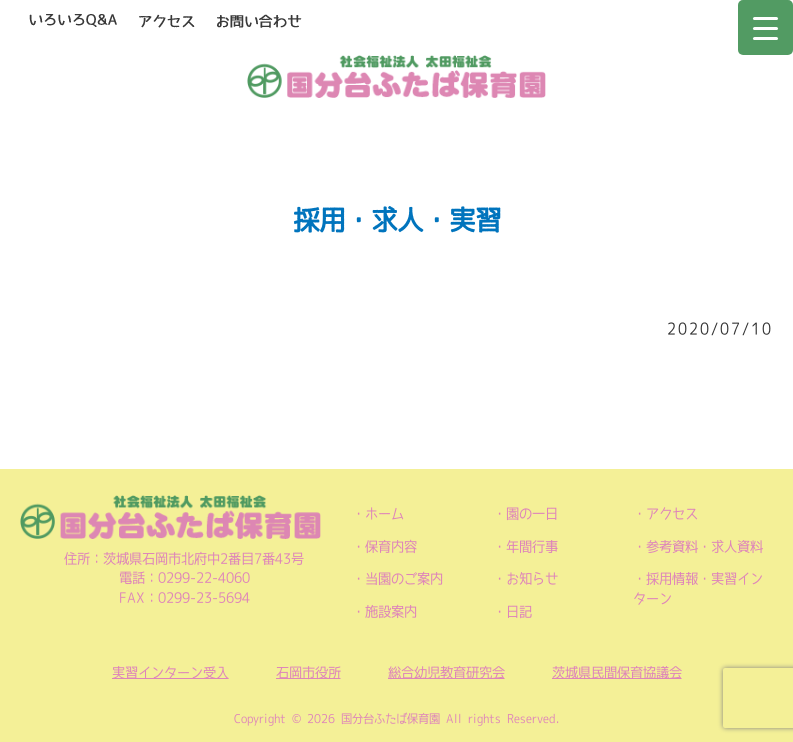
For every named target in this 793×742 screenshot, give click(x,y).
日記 (519, 611)
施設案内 (391, 611)
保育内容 (391, 546)
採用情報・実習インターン (698, 588)
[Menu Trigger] (765, 27)
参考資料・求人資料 (704, 546)
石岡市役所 (308, 672)
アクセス (672, 513)
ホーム (384, 513)
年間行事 (532, 546)
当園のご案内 (404, 578)
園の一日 (532, 513)
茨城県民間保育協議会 (617, 672)
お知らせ (532, 578)
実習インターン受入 (170, 672)
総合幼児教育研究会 (446, 672)
